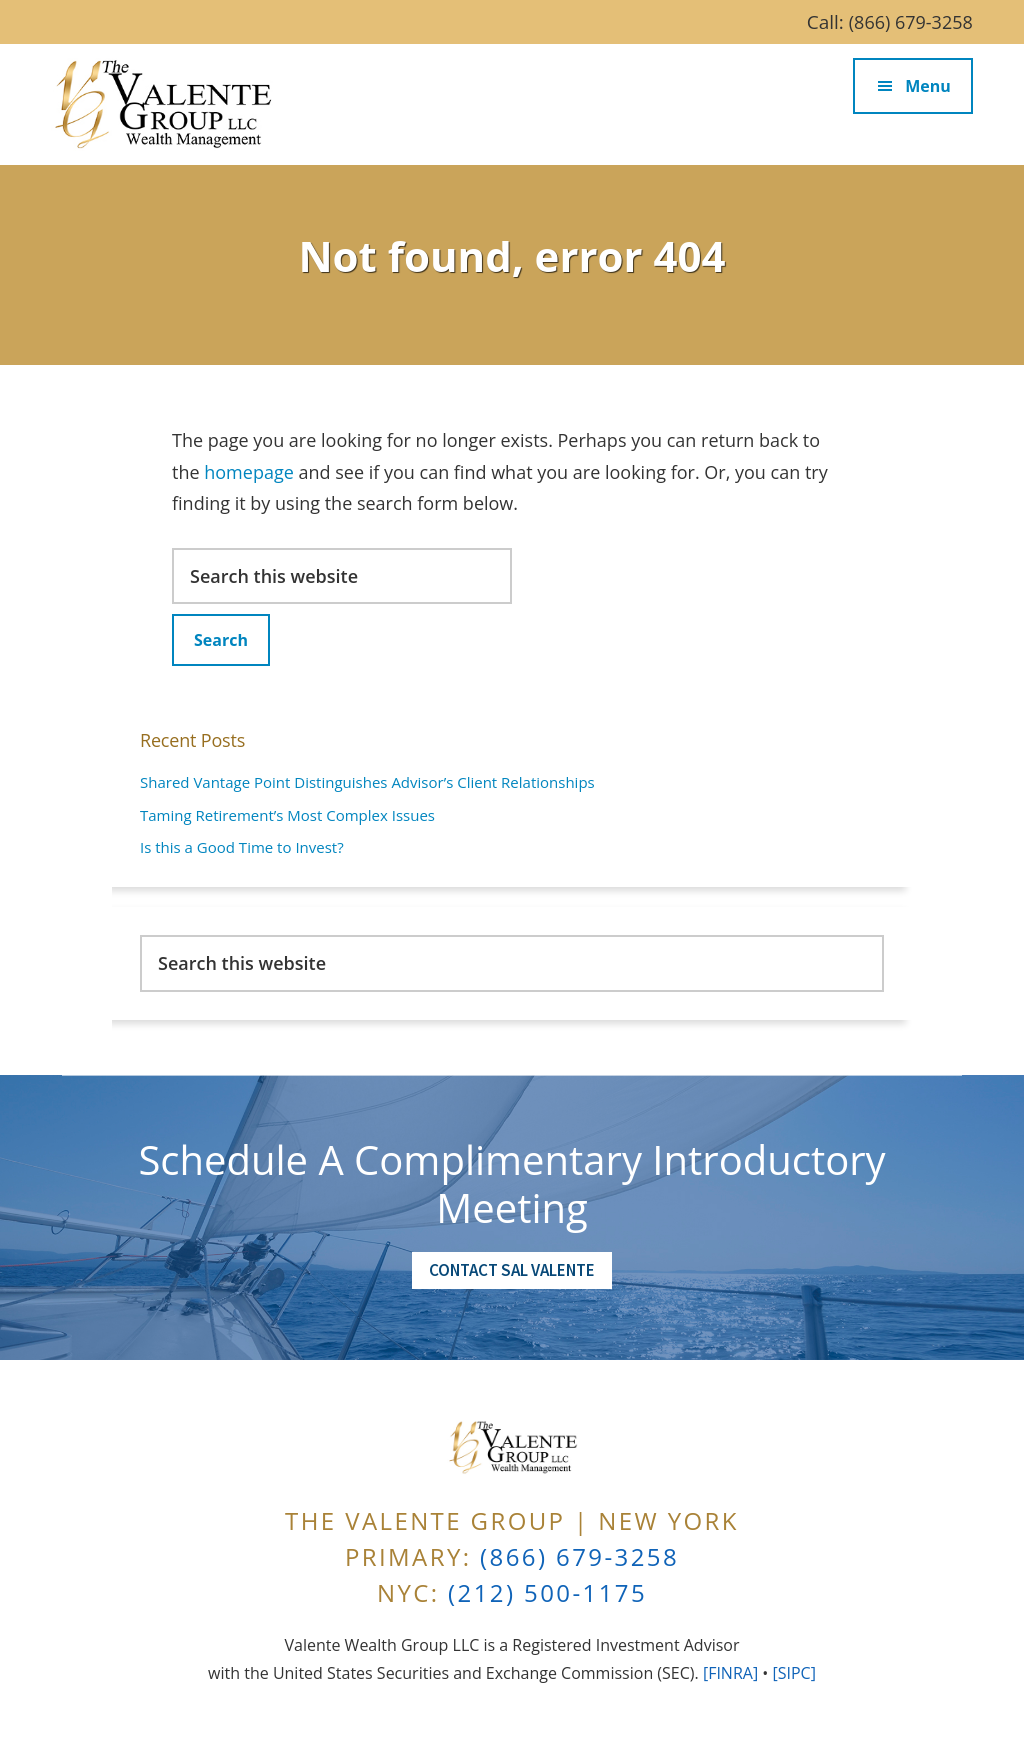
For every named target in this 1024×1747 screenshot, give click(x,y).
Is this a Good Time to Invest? (242, 847)
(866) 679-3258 (911, 22)
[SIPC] (793, 1673)
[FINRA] (730, 1673)
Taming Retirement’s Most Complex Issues (287, 815)
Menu (928, 86)
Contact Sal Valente (512, 1270)
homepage (249, 472)
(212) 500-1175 (547, 1592)
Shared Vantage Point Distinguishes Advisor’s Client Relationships (367, 782)
